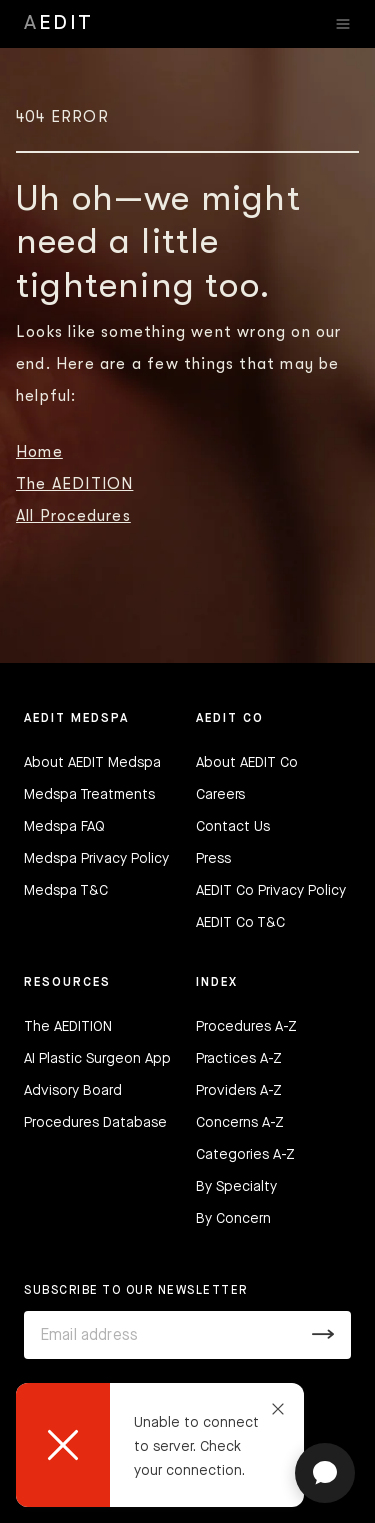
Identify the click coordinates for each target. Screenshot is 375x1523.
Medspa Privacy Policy (96, 859)
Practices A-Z (239, 1059)
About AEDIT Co (247, 763)
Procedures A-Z (246, 1027)
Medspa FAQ (64, 827)
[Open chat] (325, 1473)
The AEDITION (74, 484)
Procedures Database (95, 1123)
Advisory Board (73, 1091)
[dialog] (160, 1445)
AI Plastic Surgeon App (97, 1059)
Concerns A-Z (240, 1123)
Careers (220, 795)
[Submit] (323, 1335)
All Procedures (73, 516)
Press (213, 859)
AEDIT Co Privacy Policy (271, 891)
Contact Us (233, 827)
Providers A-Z (239, 1091)
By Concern (233, 1219)
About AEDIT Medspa (92, 763)
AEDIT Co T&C (240, 923)
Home (39, 452)
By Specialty (236, 1187)
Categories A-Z (245, 1155)
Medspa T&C (66, 891)
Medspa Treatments (89, 795)
